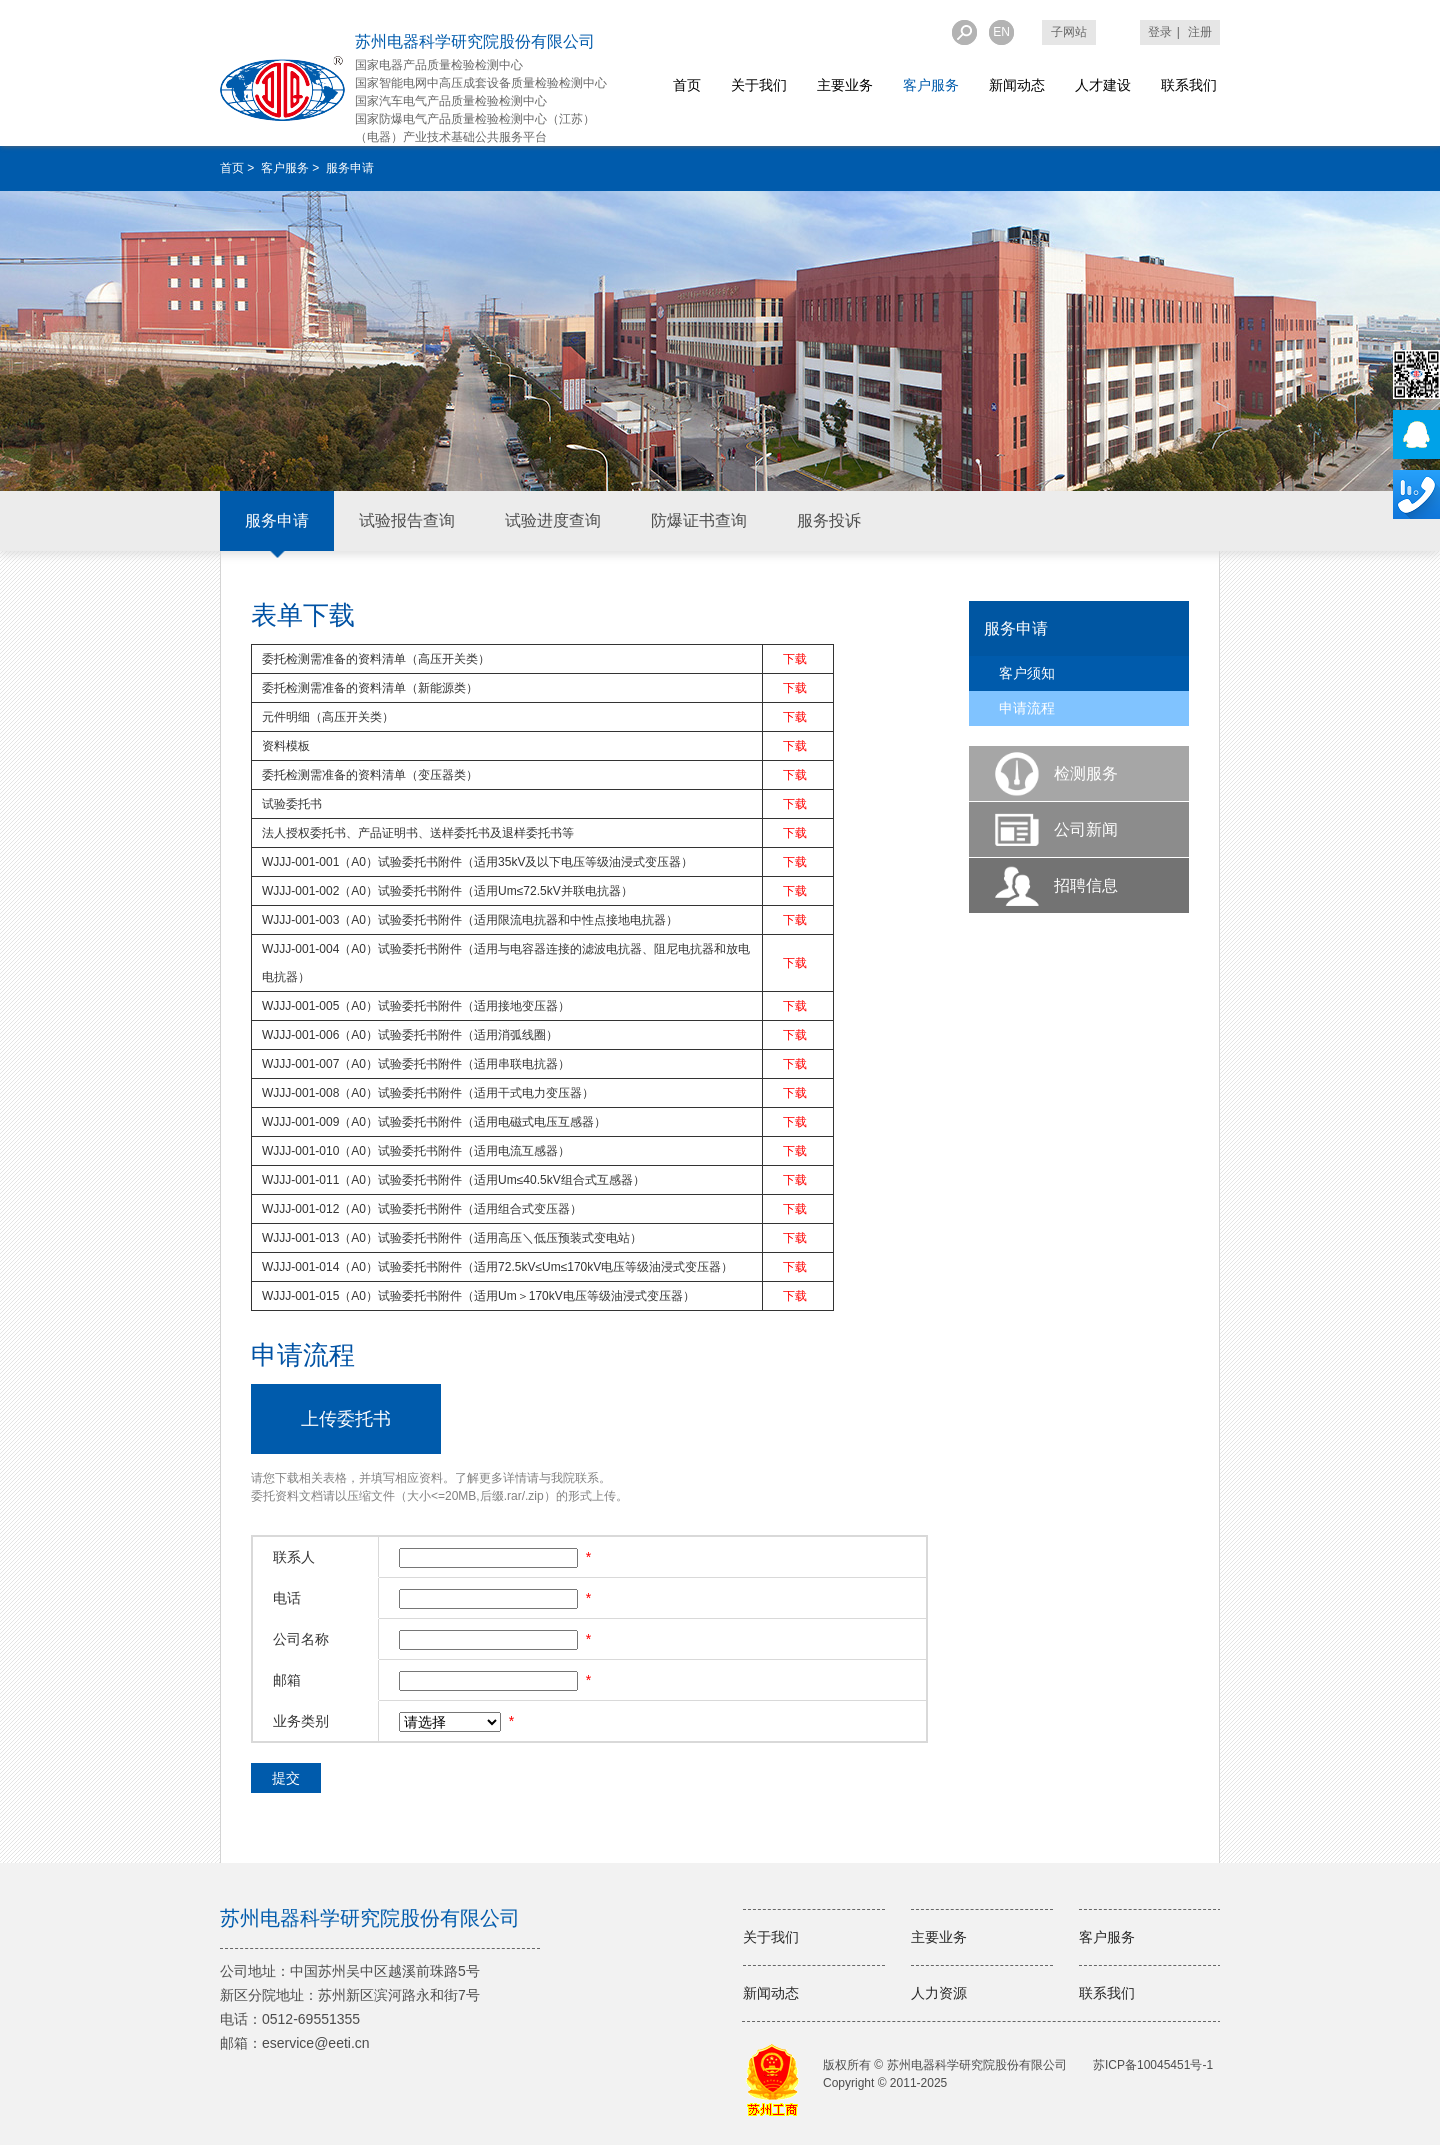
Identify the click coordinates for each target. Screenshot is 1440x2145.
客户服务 (931, 85)
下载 (795, 659)
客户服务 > (292, 168)
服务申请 (277, 520)
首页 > (239, 168)
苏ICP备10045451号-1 (1153, 2065)
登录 (1160, 32)
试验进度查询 (553, 520)
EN (1001, 32)
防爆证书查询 (699, 520)
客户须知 (1027, 673)
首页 (687, 85)
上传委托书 (346, 1419)
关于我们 (759, 85)
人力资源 (939, 1993)
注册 (1200, 32)
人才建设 (1103, 85)
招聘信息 (1086, 885)
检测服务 (1086, 773)
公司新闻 (1086, 829)
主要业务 (845, 85)
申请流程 (1027, 708)
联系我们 (1189, 85)
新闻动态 (1017, 85)
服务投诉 (829, 520)
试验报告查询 (407, 520)
